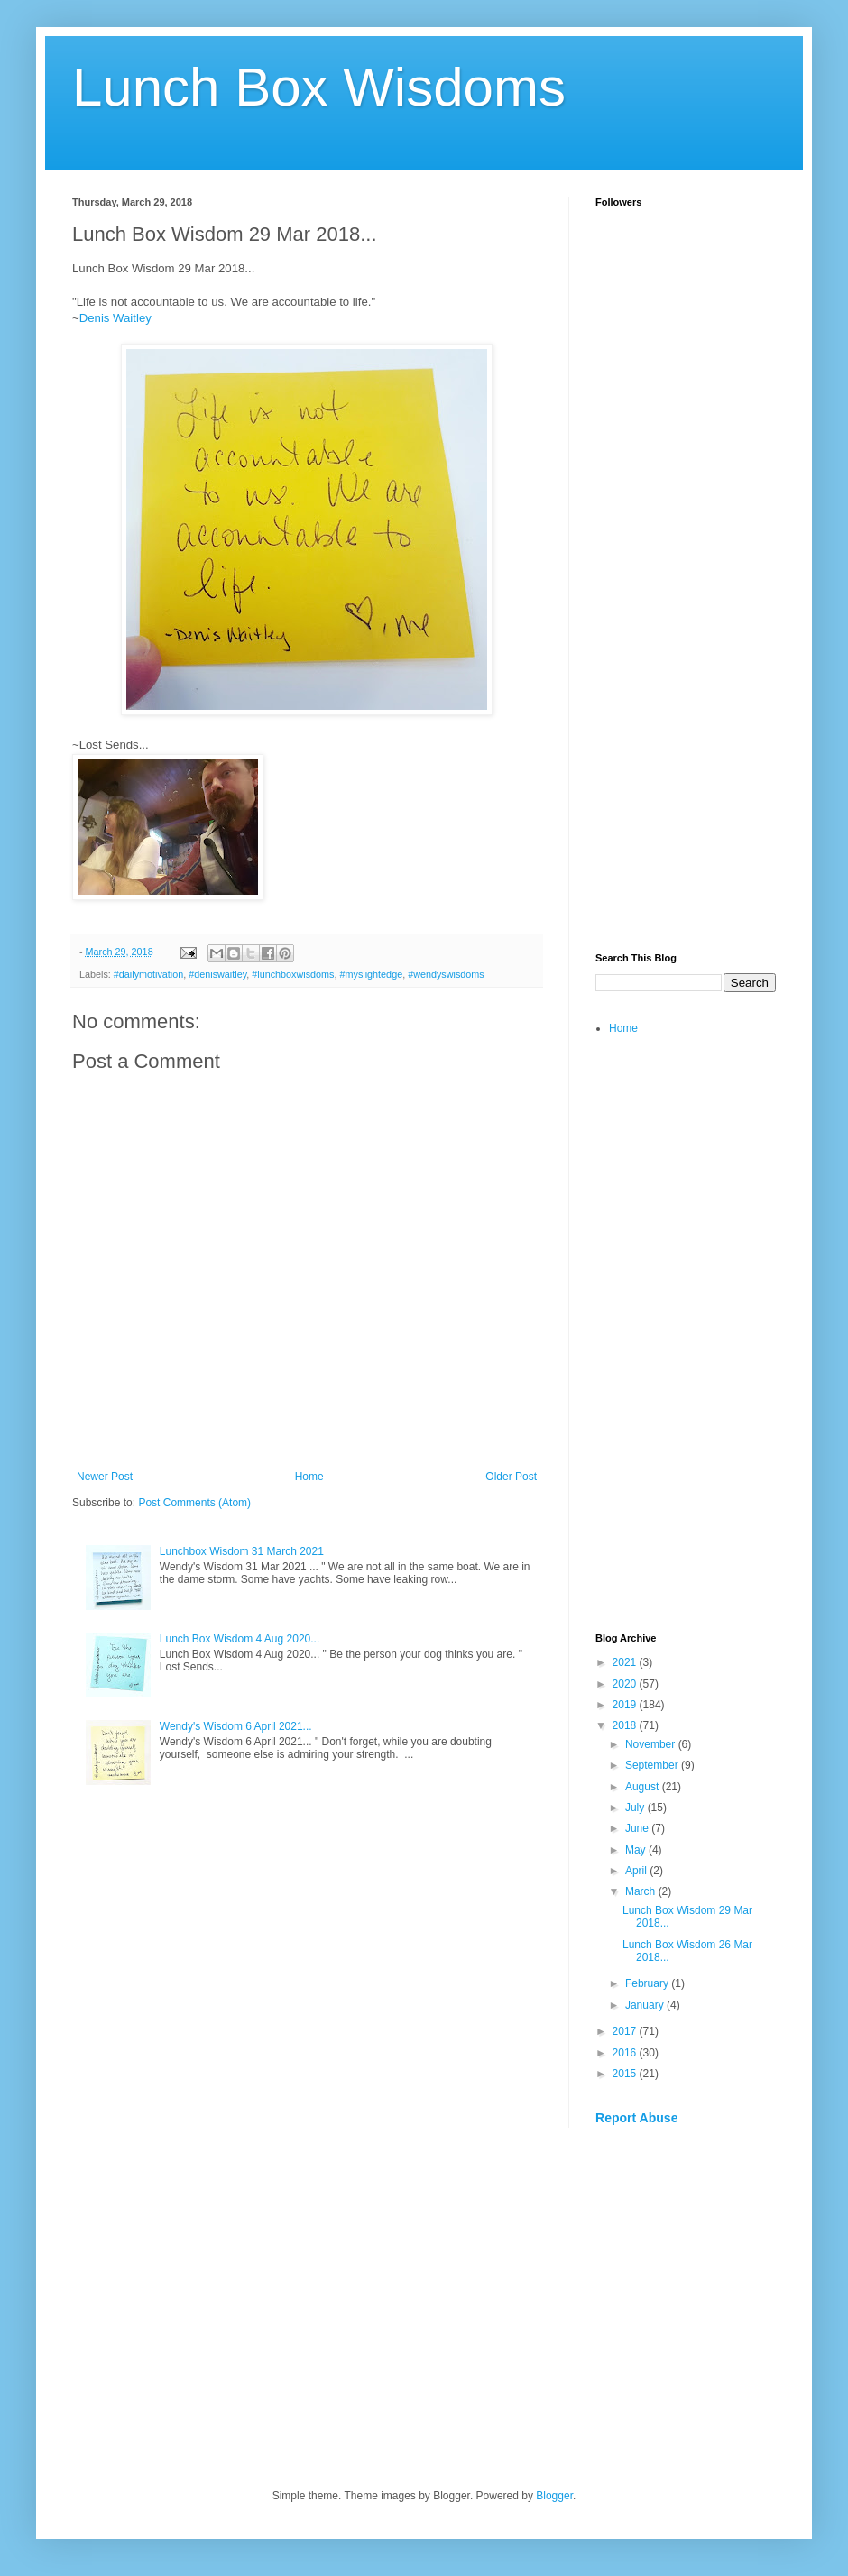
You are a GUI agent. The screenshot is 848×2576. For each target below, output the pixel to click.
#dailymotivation (148, 974)
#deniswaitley (217, 974)
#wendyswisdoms (446, 974)
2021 (626, 1662)
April (637, 1870)
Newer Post (105, 1476)
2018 (626, 1725)
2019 (626, 1704)
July (636, 1807)
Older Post (511, 1476)
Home (309, 1476)
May (637, 1850)
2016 (626, 2053)
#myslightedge (371, 974)
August (643, 1786)
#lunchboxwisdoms (293, 974)
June (638, 1828)
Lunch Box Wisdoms (319, 87)
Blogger (554, 2495)
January (646, 2005)
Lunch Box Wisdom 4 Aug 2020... (239, 1639)
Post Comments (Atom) (194, 1502)
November (651, 1744)
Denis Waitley (115, 318)
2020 (626, 1684)
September (653, 1765)
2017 (626, 2031)
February (648, 1983)
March (642, 1891)
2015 (626, 2073)
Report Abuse (636, 2118)
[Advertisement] (685, 654)
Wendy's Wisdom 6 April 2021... (236, 1726)
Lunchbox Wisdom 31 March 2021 (242, 1551)
